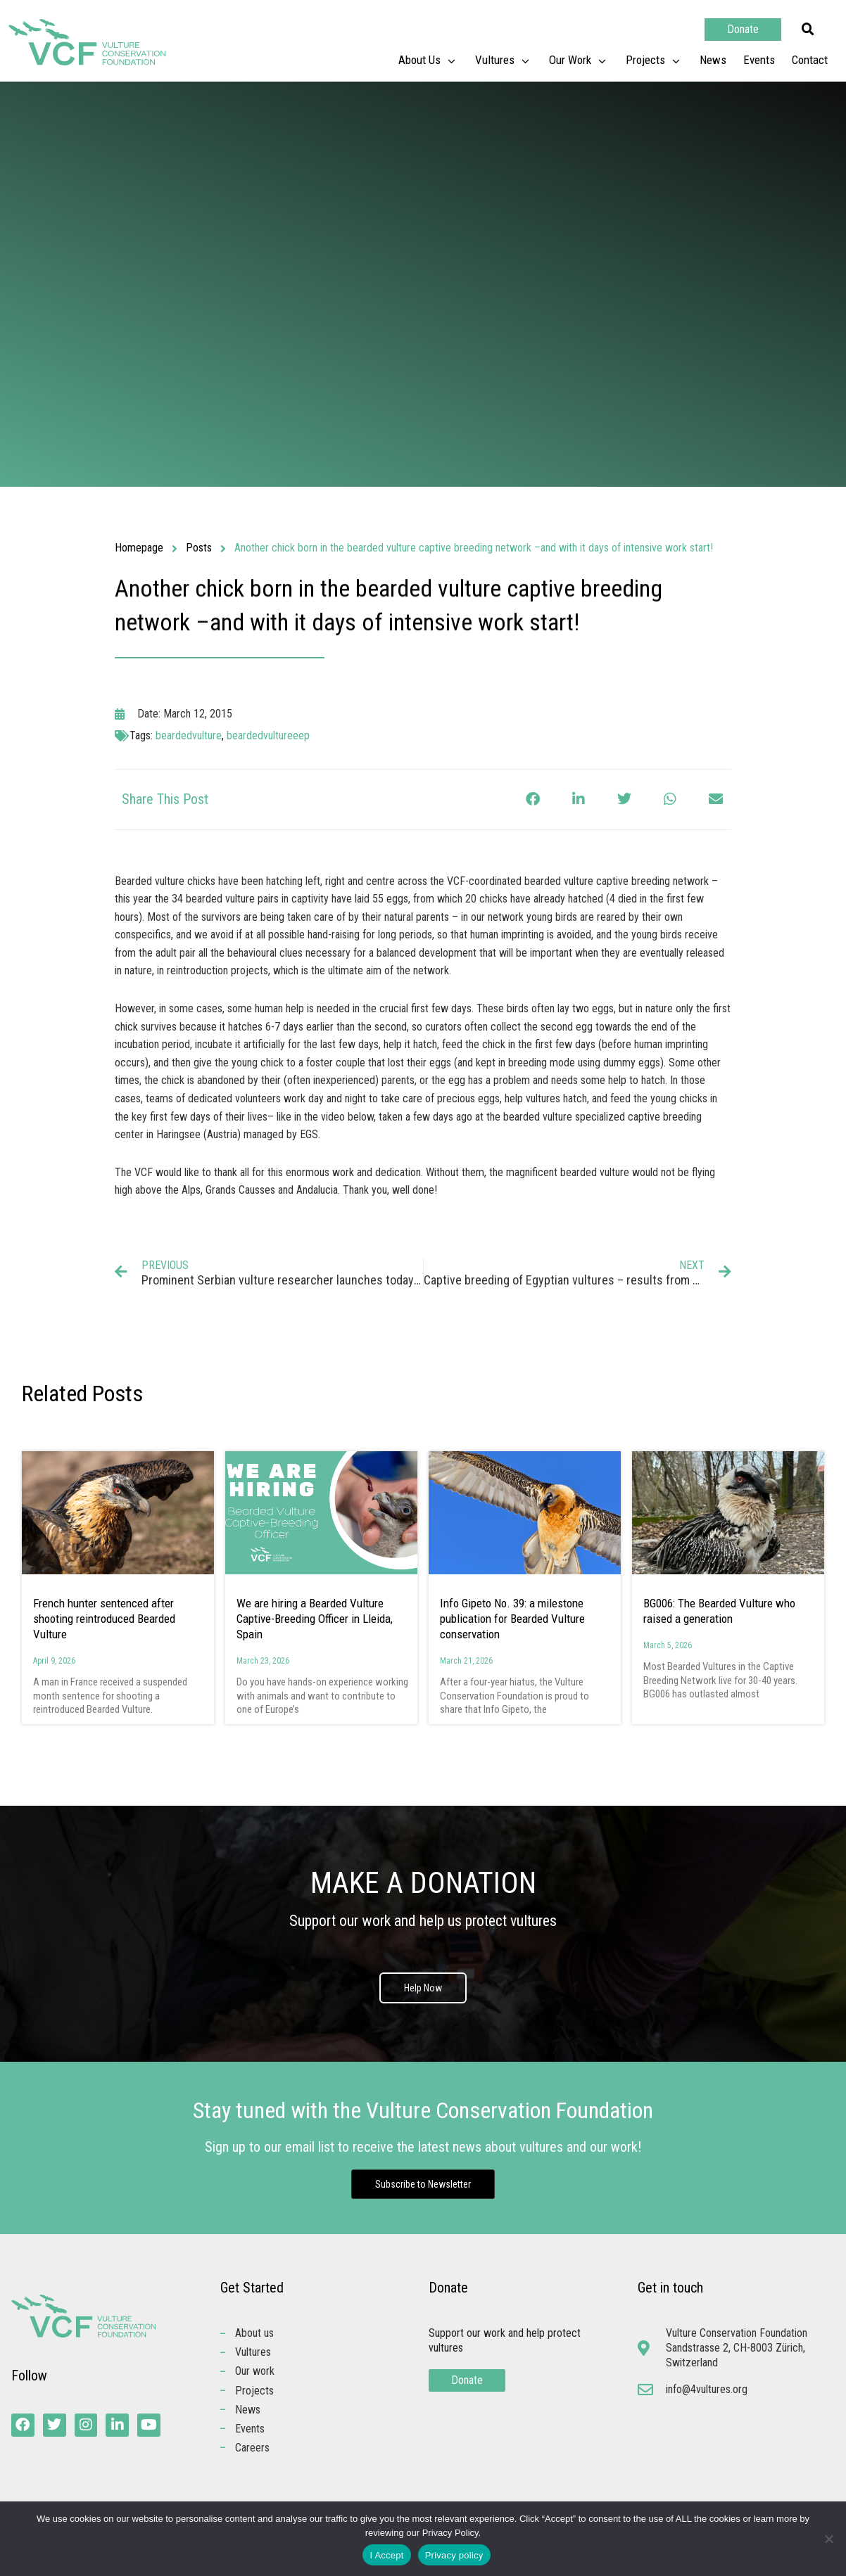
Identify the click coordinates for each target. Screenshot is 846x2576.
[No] (828, 2539)
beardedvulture (189, 735)
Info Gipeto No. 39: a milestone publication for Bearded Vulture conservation (512, 1618)
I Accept (386, 2555)
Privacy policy (454, 2555)
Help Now (423, 1988)
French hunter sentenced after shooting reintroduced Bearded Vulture (104, 1618)
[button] (808, 29)
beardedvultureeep (268, 735)
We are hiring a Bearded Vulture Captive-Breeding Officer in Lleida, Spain (314, 1618)
